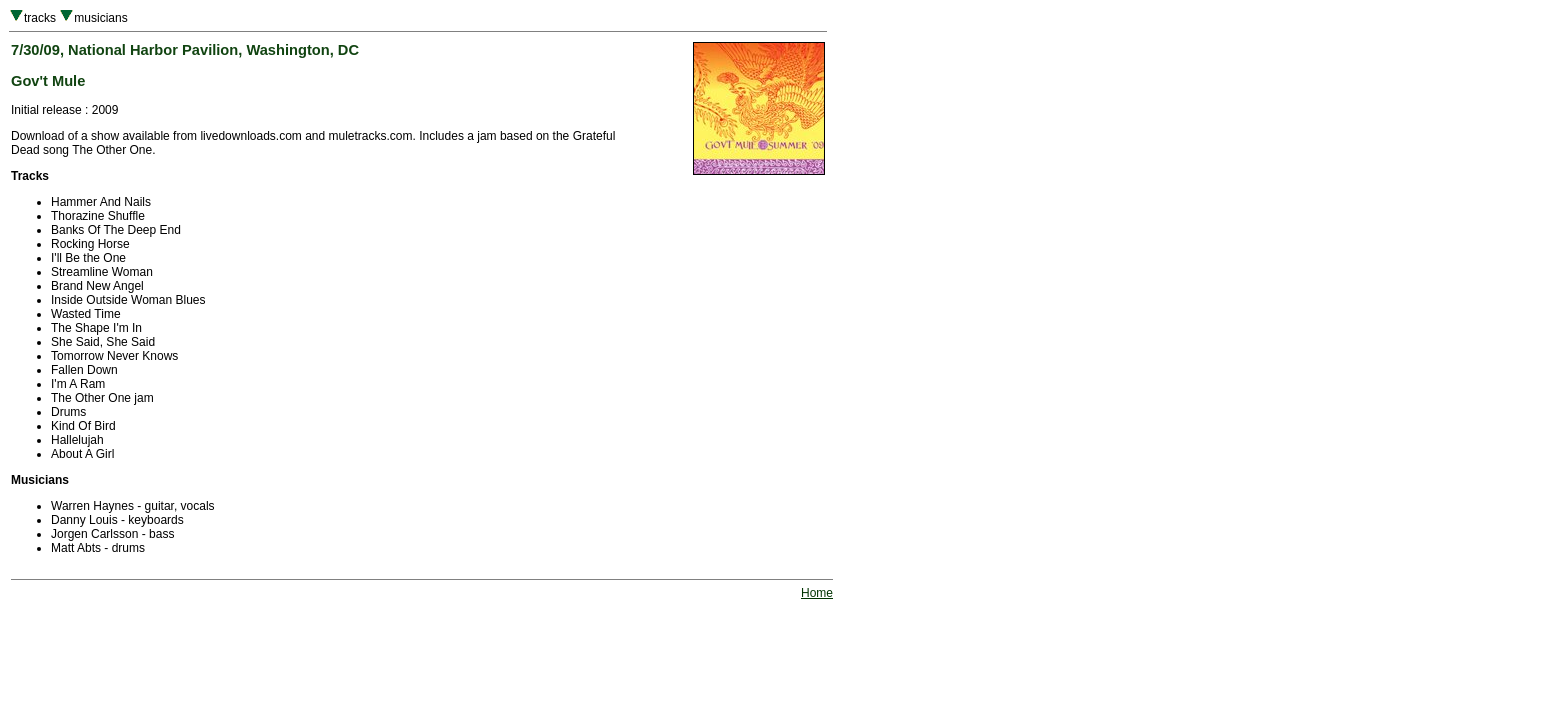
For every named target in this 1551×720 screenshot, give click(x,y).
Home (817, 593)
